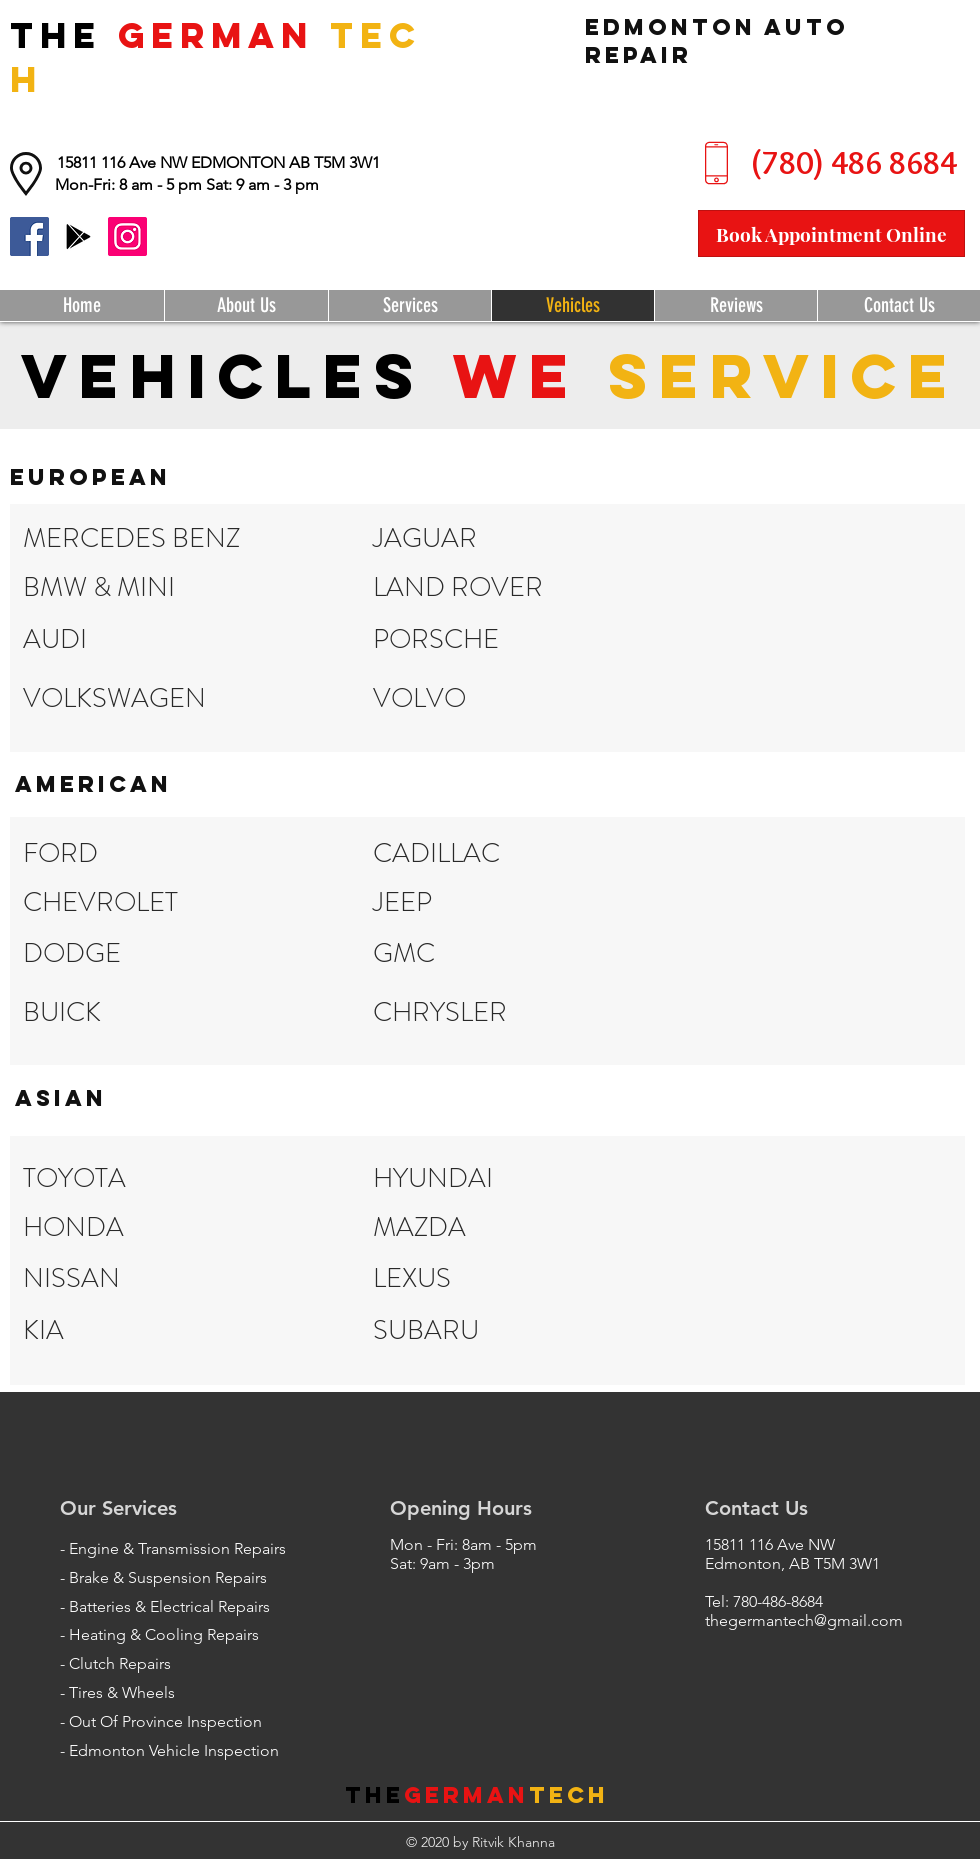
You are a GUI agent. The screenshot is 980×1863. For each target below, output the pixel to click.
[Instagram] (127, 236)
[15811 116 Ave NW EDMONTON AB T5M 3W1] (218, 163)
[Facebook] (29, 236)
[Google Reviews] (78, 236)
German (466, 1795)
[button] (187, 185)
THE (64, 35)
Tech (569, 1795)
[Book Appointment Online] (831, 233)
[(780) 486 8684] (854, 163)
